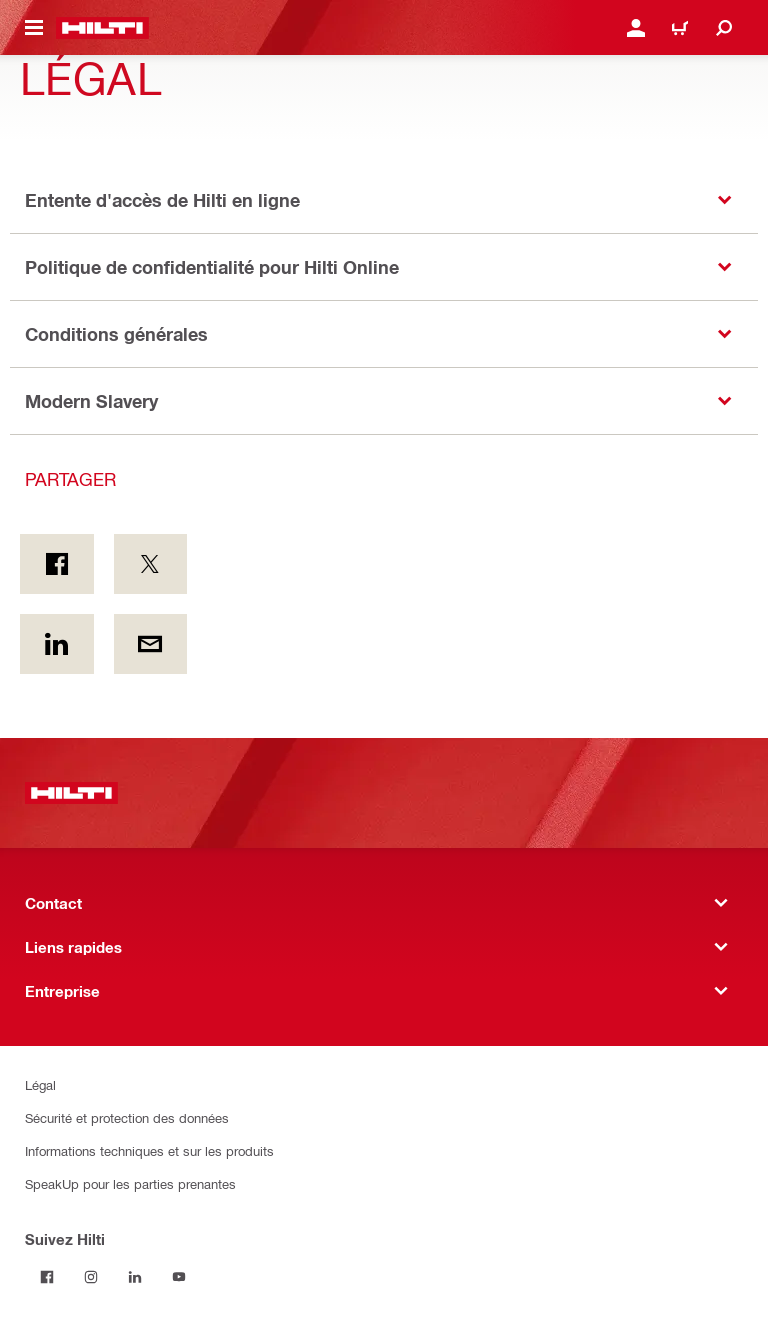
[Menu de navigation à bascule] (34, 28)
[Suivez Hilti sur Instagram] (91, 1277)
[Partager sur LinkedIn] (57, 644)
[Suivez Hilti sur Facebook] (47, 1277)
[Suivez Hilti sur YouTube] (179, 1277)
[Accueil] (102, 28)
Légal (40, 1084)
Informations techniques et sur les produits (149, 1150)
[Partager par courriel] (151, 644)
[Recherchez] (724, 28)
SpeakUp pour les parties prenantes (130, 1183)
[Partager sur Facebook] (57, 564)
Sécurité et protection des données (127, 1117)
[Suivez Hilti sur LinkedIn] (135, 1277)
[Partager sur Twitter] (151, 564)
